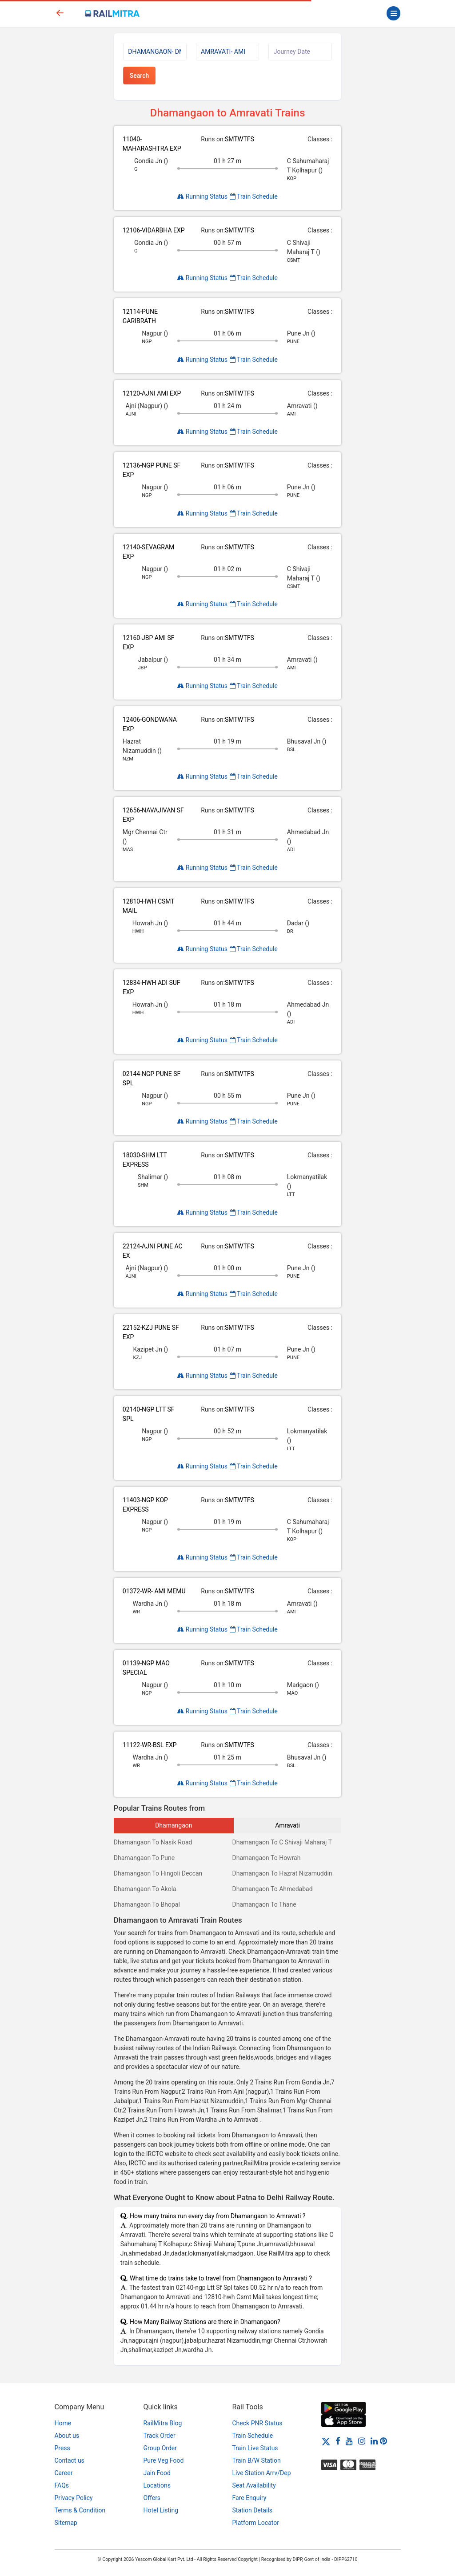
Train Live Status (255, 2448)
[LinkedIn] (374, 2440)
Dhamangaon (173, 1825)
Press (62, 2448)
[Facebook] (337, 2440)
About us (67, 2435)
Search (139, 75)
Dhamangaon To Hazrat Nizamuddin (282, 1873)
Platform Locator (255, 2522)
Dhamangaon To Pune (144, 1857)
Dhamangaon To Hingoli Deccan (158, 1873)
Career (64, 2472)
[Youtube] (349, 2440)
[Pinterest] (383, 2440)
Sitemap (66, 2522)
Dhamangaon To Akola (145, 1888)
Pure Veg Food (164, 2460)
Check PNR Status (257, 2423)
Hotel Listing (161, 2510)
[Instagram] (361, 2440)
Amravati (287, 1825)
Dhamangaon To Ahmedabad (272, 1888)
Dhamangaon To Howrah (266, 1857)
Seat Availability (254, 2485)
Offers (152, 2497)
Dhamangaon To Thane (264, 1904)
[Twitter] (326, 2440)
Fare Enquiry (249, 2497)
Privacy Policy (74, 2497)
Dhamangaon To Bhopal (147, 1904)
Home (63, 2423)
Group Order (160, 2448)
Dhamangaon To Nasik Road (153, 1842)
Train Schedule (254, 196)
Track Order (160, 2435)
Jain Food (157, 2472)
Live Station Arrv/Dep (261, 2472)
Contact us (69, 2460)
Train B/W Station (256, 2460)
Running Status (202, 196)
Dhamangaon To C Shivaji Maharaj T (281, 1842)
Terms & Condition (80, 2510)
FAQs (62, 2485)
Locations (157, 2485)
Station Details (252, 2510)
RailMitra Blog (163, 2423)
